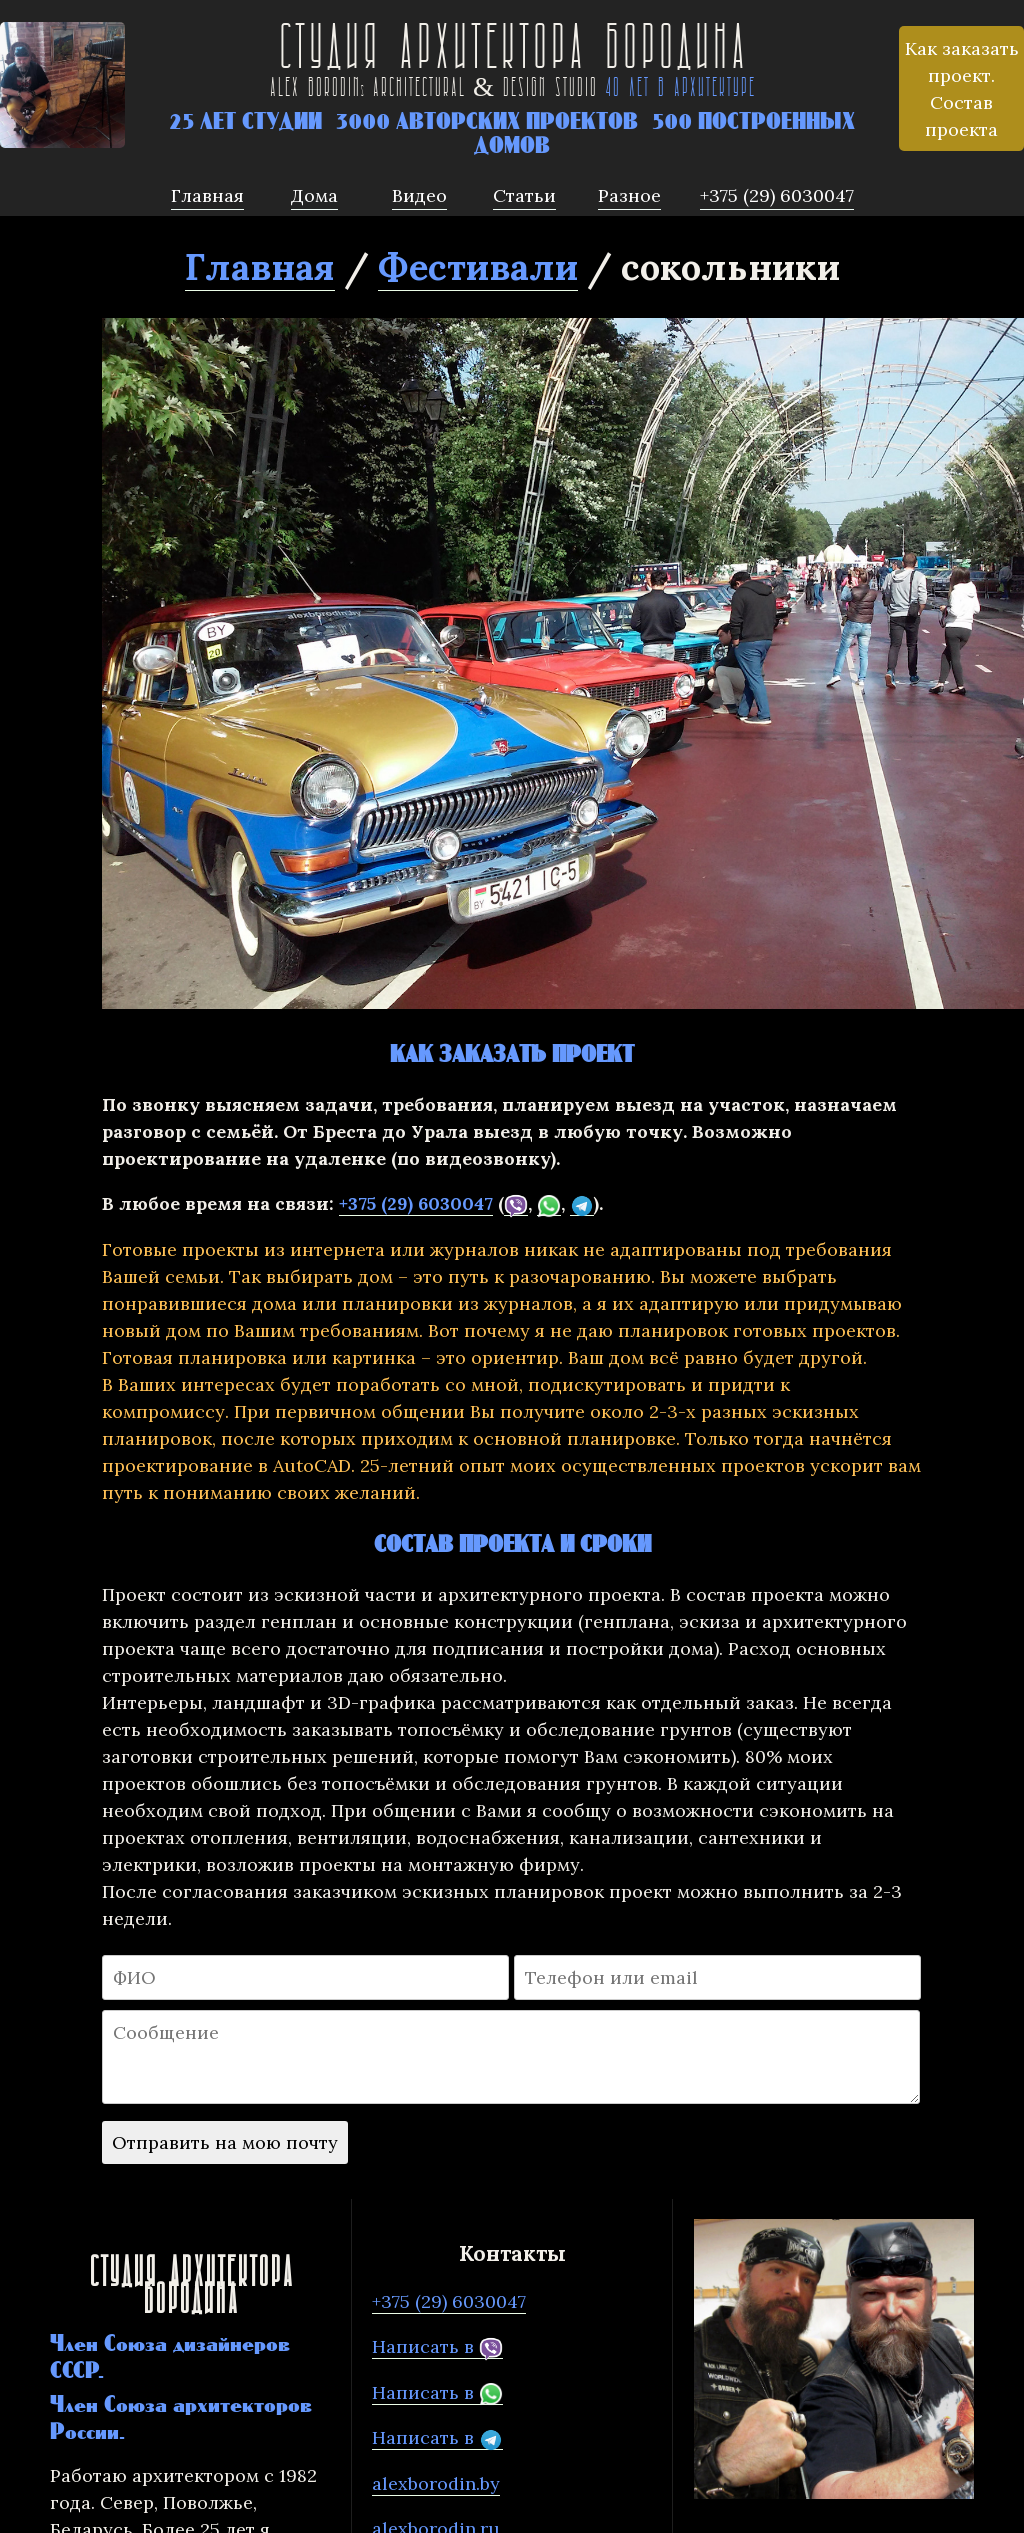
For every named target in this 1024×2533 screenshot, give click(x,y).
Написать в (437, 2347)
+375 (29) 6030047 (416, 1203)
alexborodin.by (436, 2483)
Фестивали (478, 267)
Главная (260, 267)
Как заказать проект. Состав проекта (962, 89)
